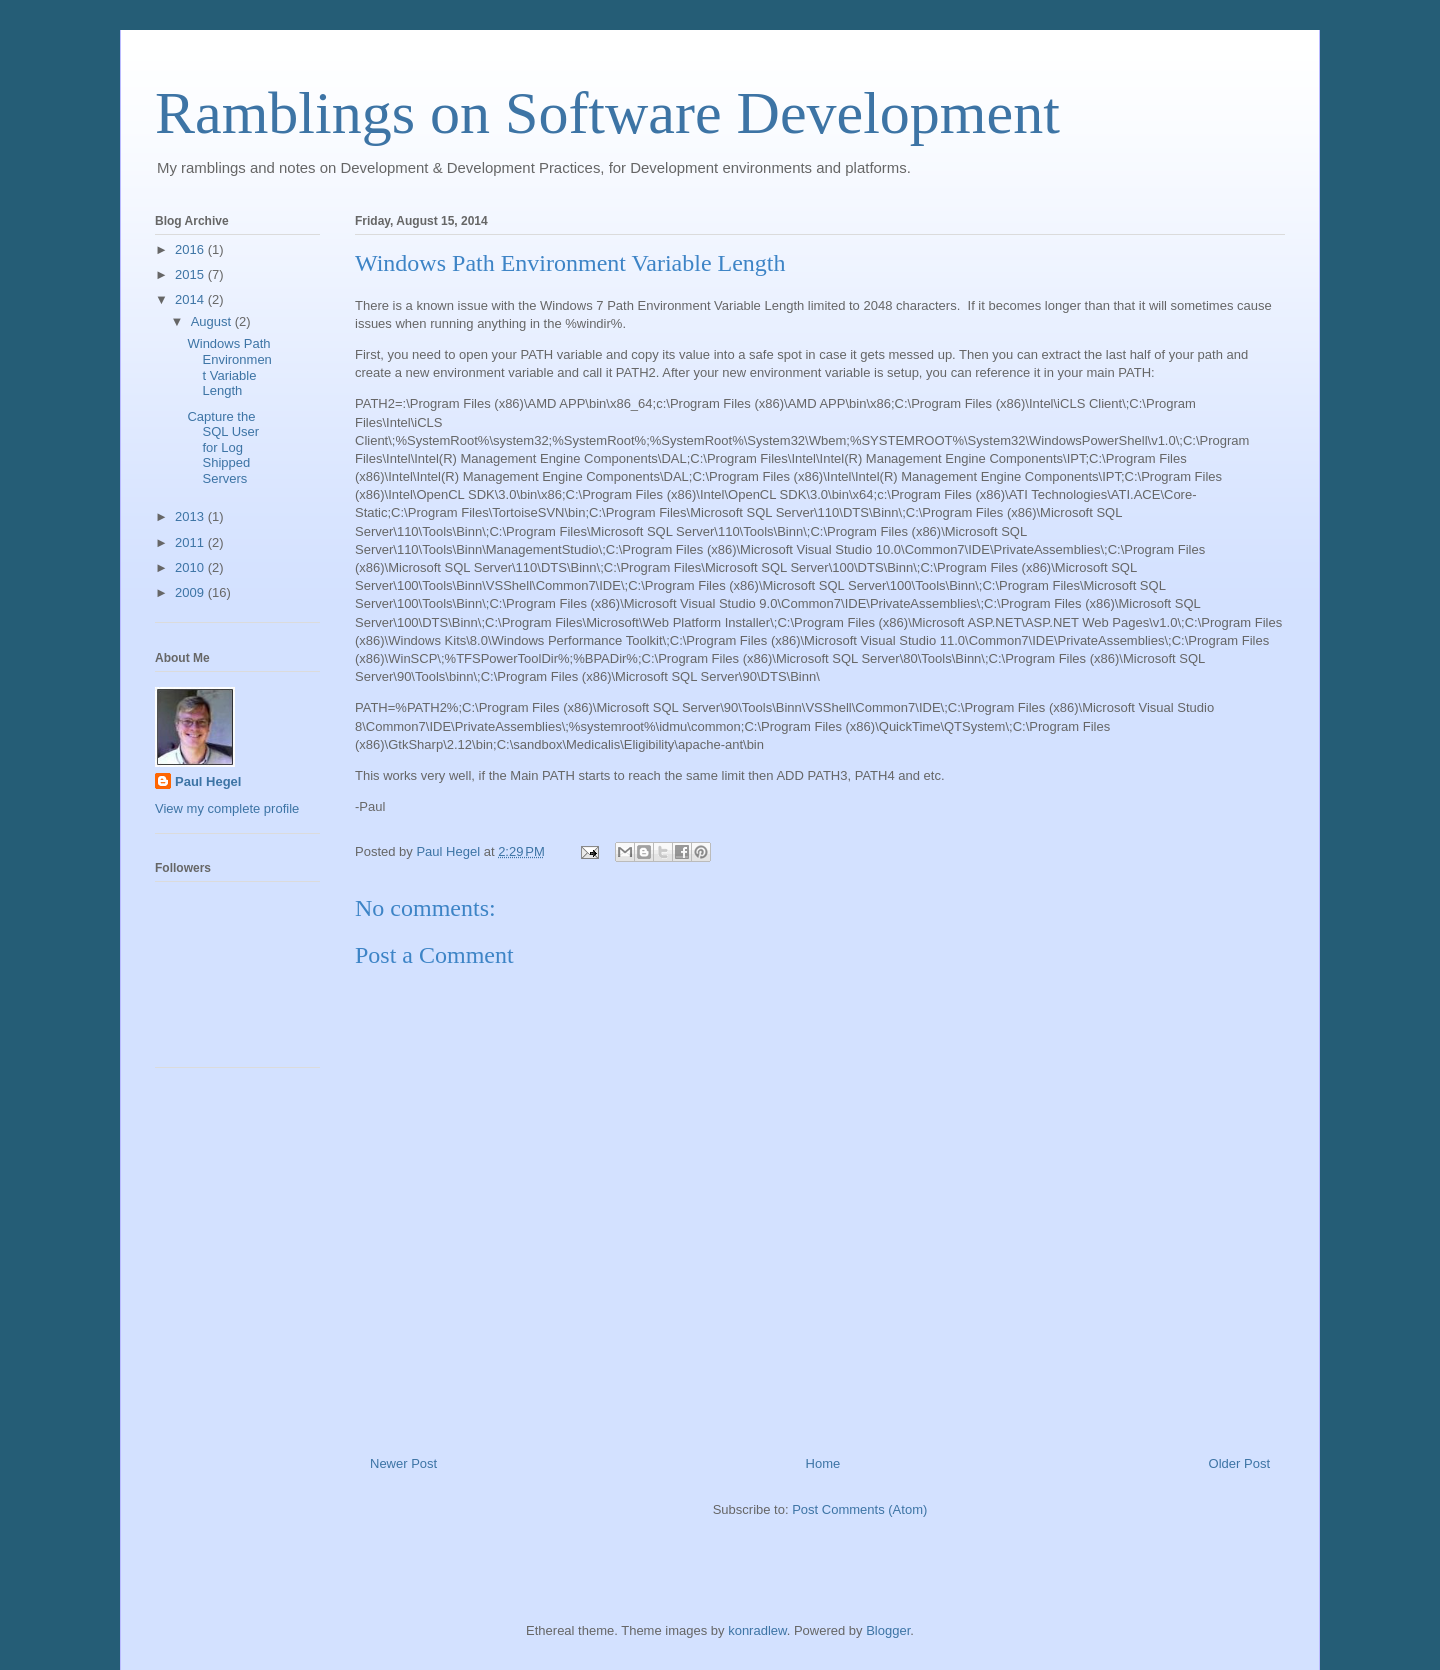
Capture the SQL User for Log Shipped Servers (223, 447)
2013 (191, 516)
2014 (191, 299)
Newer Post (403, 1463)
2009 (191, 592)
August (213, 321)
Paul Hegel (208, 781)
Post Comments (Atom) (859, 1509)
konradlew (757, 1630)
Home (823, 1463)
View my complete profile (227, 808)
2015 (191, 274)
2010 (191, 567)
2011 (191, 542)
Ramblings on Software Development (607, 113)
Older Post (1239, 1463)
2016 (191, 249)
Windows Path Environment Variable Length (229, 367)
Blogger (888, 1630)
